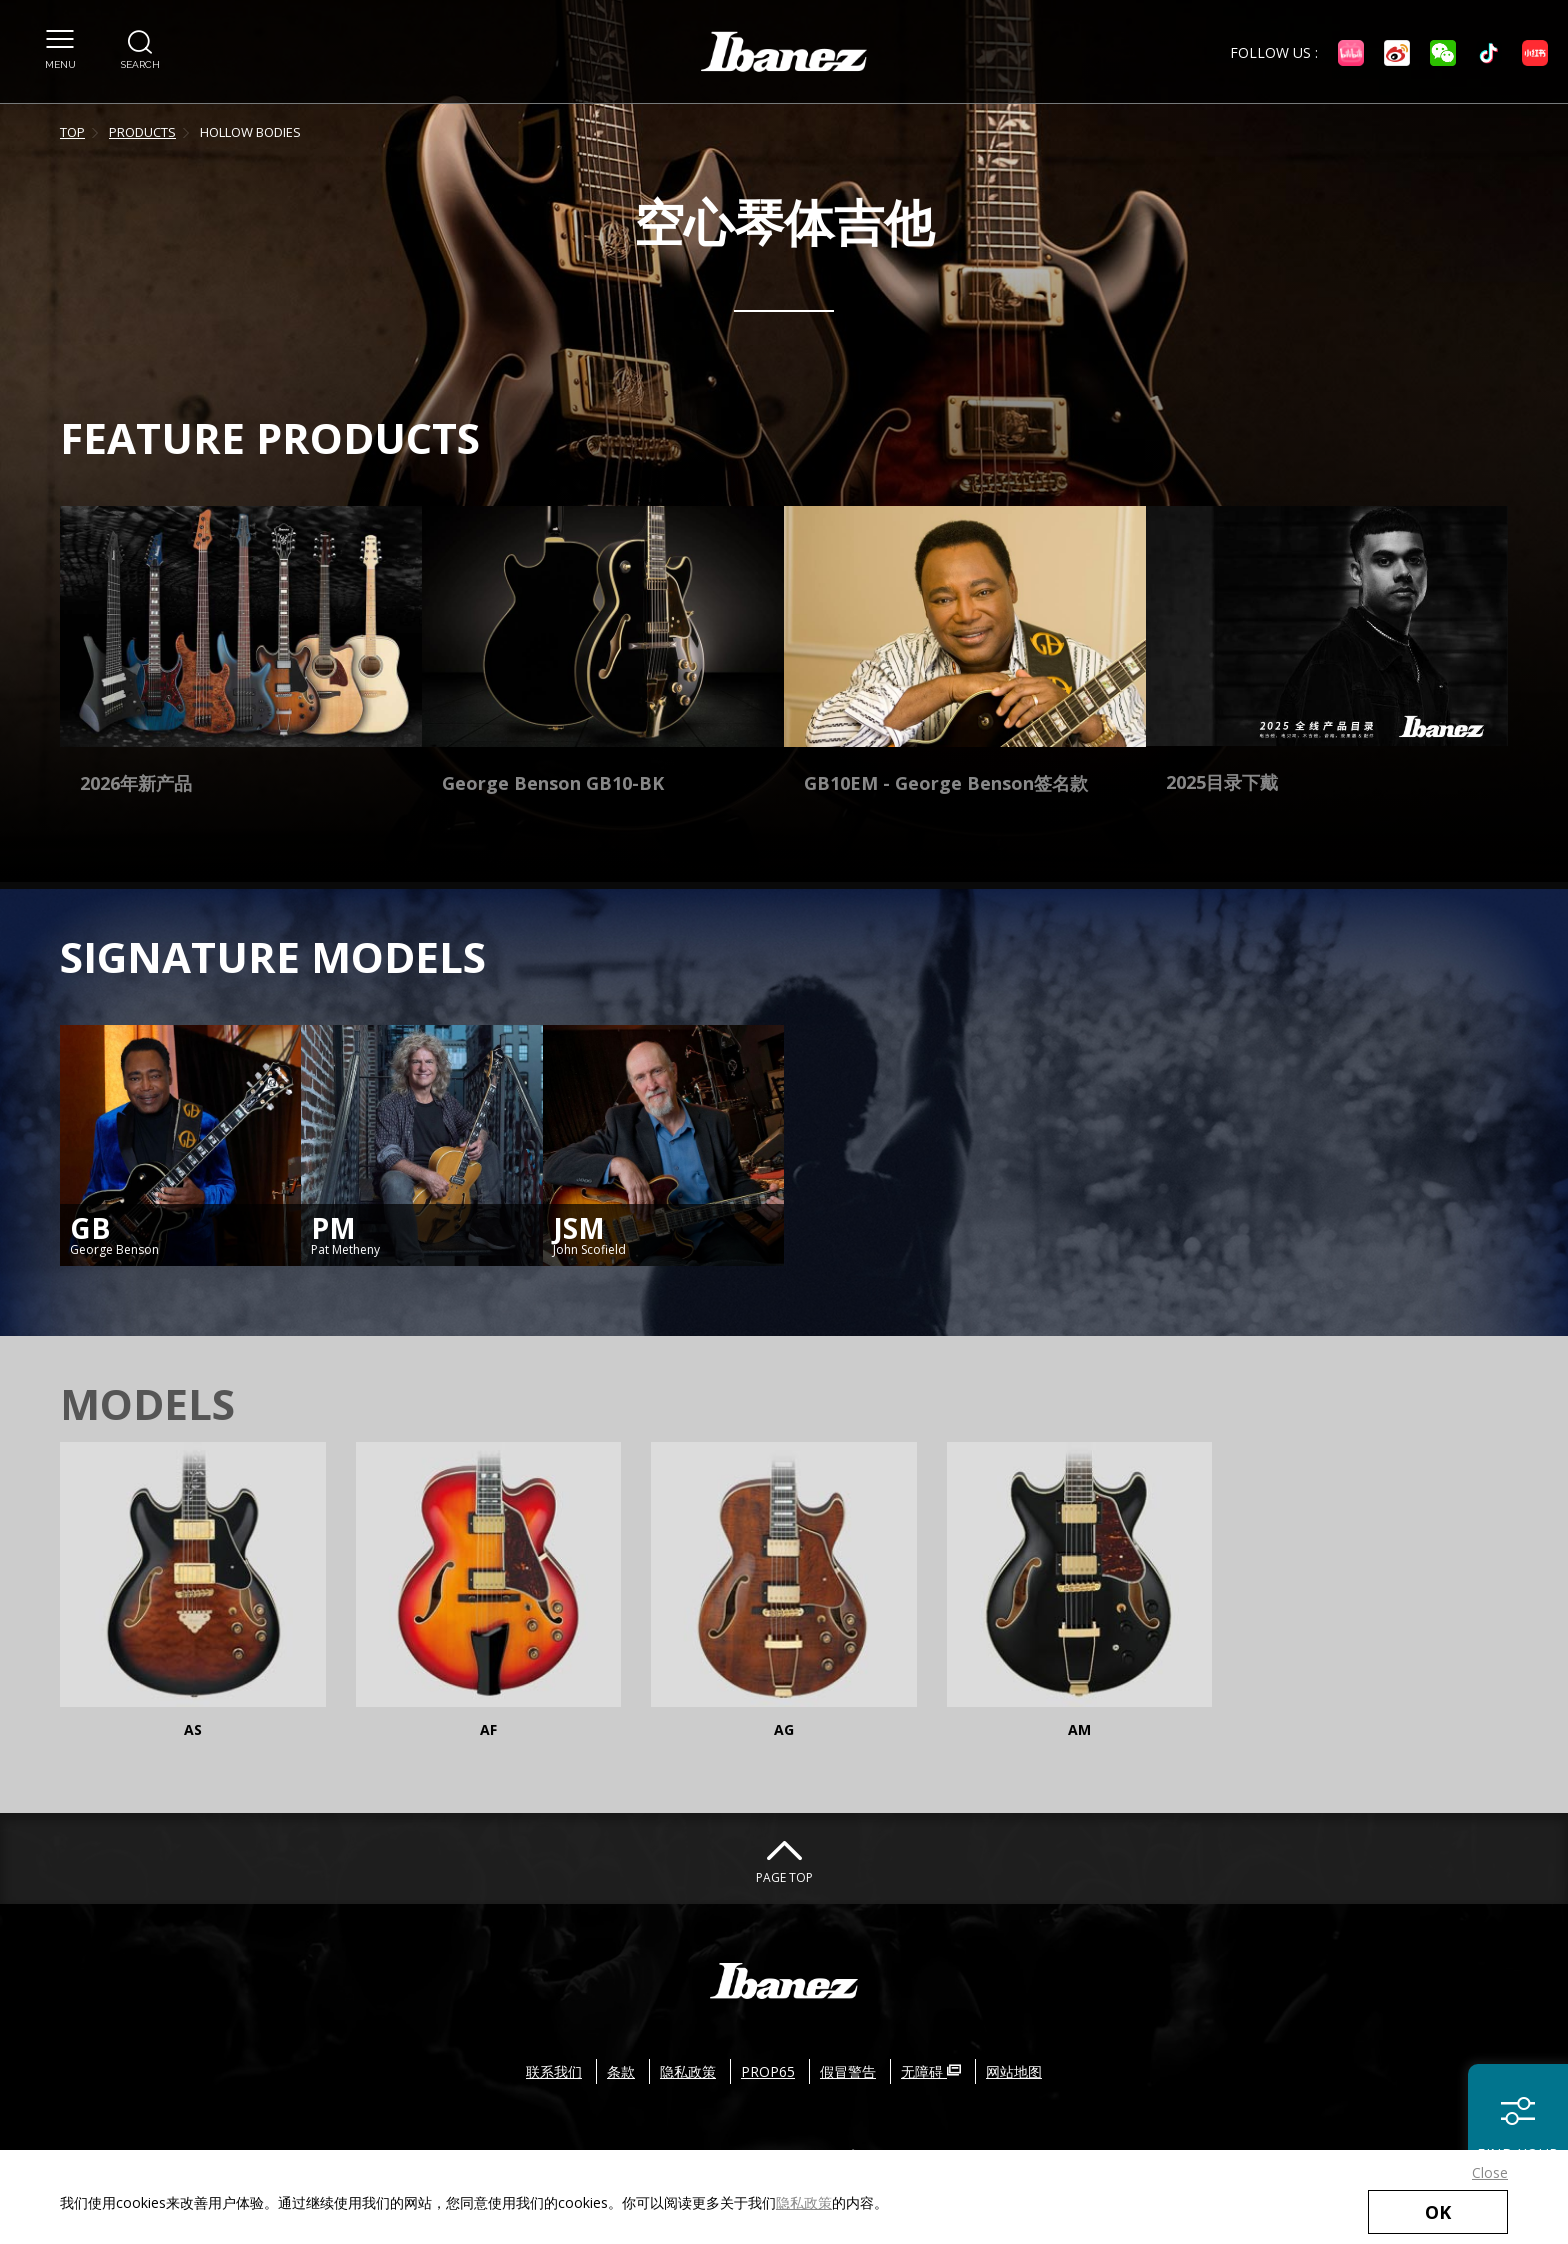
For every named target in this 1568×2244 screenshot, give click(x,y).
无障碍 (931, 2071)
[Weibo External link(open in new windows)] (1397, 53)
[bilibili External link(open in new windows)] (1351, 53)
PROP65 (768, 2071)
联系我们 (554, 2071)
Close (1490, 2172)
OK (1438, 2212)
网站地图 (1014, 2071)
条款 (621, 2071)
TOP (72, 132)
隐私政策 (804, 2202)
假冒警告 (848, 2071)
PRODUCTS (142, 132)
